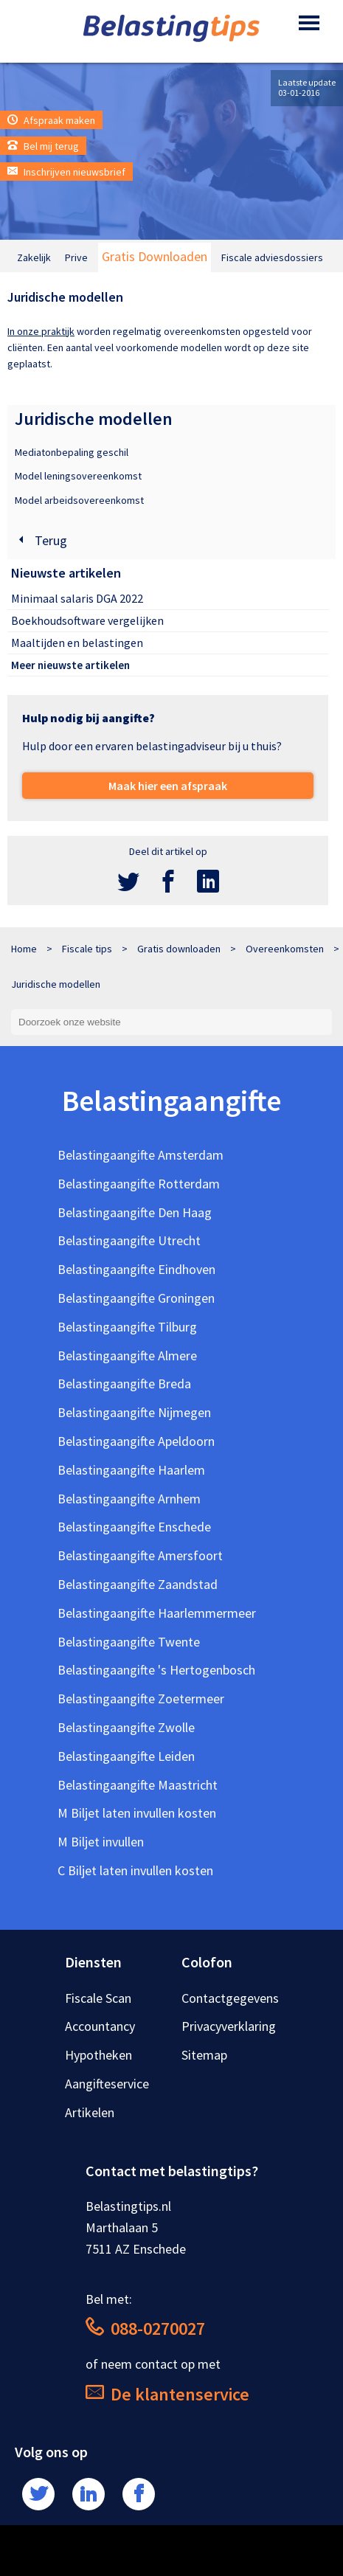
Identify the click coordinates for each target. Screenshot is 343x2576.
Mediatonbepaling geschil (71, 452)
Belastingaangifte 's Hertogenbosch (156, 1669)
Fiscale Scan (98, 1998)
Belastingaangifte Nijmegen (134, 1412)
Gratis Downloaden (154, 256)
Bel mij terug (43, 146)
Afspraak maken (51, 120)
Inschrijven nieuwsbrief (66, 172)
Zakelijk (34, 257)
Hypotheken (98, 2054)
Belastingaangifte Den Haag (135, 1212)
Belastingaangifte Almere (127, 1355)
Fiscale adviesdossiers (272, 257)
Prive (76, 257)
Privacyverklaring (228, 2026)
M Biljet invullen (101, 1841)
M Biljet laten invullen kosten (137, 1812)
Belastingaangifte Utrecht (129, 1240)
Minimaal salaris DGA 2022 (77, 598)
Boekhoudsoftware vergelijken (87, 620)
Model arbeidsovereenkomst (79, 500)
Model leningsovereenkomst (78, 475)
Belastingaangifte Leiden (126, 1756)
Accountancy (100, 2026)
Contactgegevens (230, 1998)
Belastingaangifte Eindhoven (136, 1269)
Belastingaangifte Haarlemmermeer (157, 1612)
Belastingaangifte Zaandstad (138, 1584)
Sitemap (204, 2054)
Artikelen (89, 2112)
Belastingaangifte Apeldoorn (136, 1441)
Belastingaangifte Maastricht (138, 1784)
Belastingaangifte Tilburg (127, 1326)
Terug (41, 540)
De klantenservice (167, 2394)
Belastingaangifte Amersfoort (140, 1555)
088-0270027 (145, 2328)
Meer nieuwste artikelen (70, 665)
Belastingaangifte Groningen (136, 1297)
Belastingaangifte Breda (124, 1383)
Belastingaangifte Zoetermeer (141, 1698)
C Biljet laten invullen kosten (135, 1870)
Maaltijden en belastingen (77, 642)
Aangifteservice (107, 2083)
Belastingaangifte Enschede (134, 1526)
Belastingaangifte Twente (129, 1641)
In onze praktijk (41, 331)
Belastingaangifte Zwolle (126, 1727)
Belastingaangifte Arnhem (129, 1498)
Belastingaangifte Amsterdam (141, 1154)
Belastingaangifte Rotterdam (139, 1183)
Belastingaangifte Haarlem (131, 1469)
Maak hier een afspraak (167, 785)
